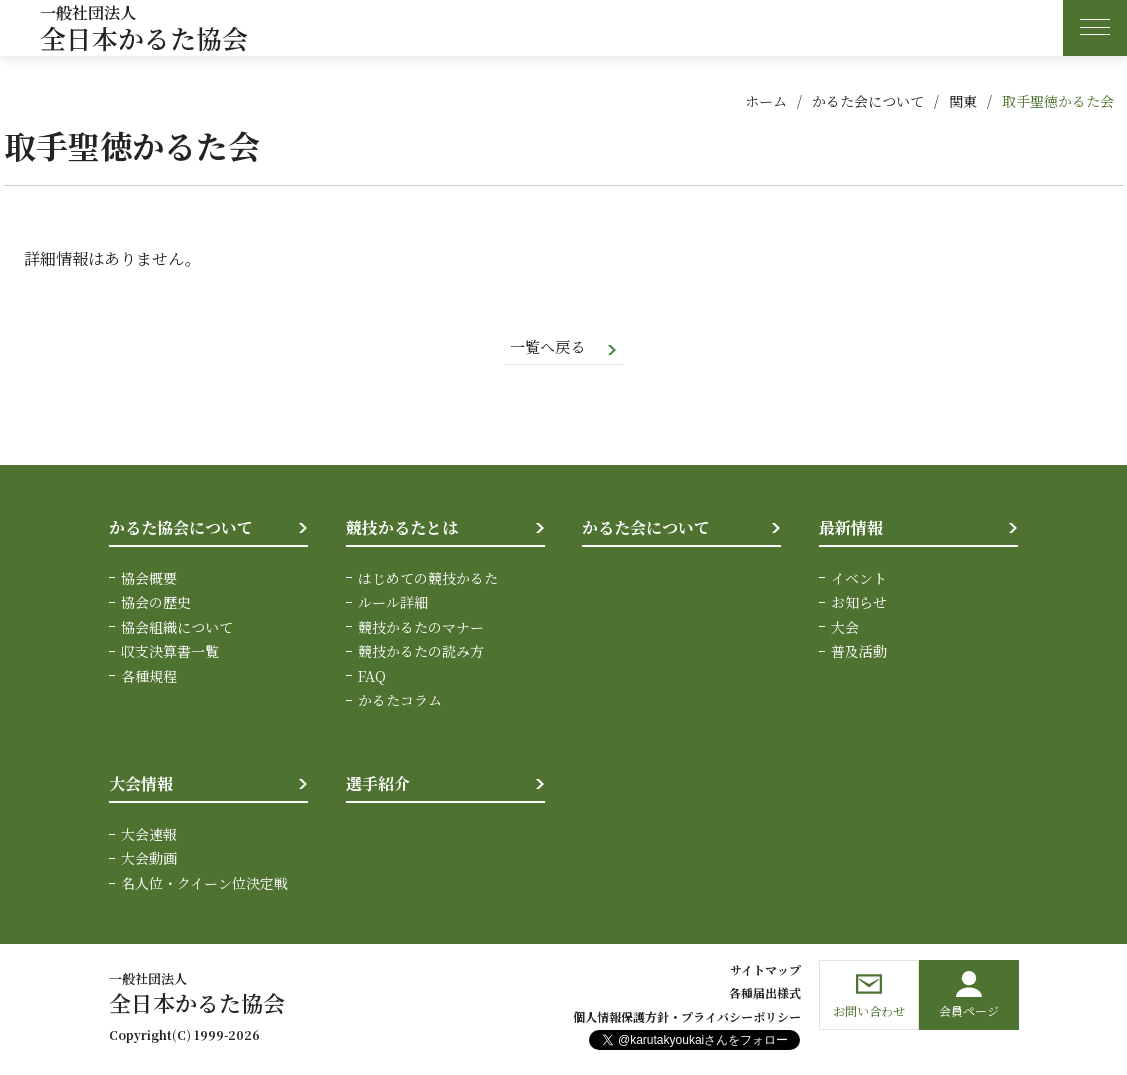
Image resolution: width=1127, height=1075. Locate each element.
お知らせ (859, 604)
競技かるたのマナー (421, 628)
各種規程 (149, 677)
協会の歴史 (156, 604)
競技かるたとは (402, 529)
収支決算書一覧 (170, 652)
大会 (845, 628)
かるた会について (868, 101)
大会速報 (149, 835)
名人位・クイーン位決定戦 (204, 884)
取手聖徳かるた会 (1058, 101)
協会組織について (177, 628)
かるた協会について (181, 529)
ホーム (766, 101)
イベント (859, 579)
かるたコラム (400, 701)
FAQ (372, 677)
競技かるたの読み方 (421, 652)
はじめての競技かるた (428, 579)
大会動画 (149, 859)
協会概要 (149, 579)
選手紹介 (378, 785)
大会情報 (141, 785)
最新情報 (851, 529)
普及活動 (859, 652)
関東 (963, 101)
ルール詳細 (393, 604)
